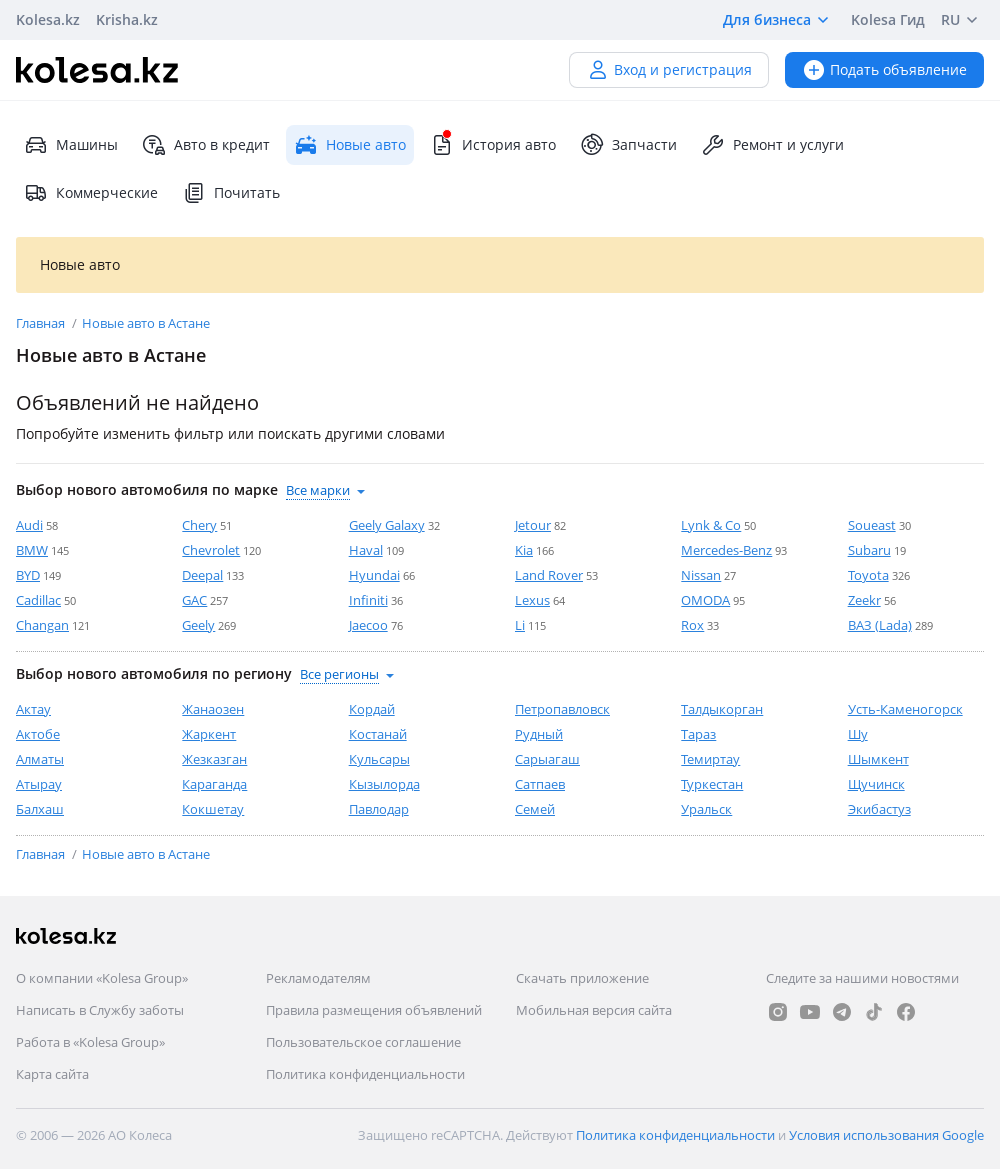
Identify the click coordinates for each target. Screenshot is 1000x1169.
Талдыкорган (722, 709)
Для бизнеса (779, 20)
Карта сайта (52, 1074)
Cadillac (38, 600)
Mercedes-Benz (726, 550)
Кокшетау (213, 809)
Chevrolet (211, 550)
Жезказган (214, 759)
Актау (33, 709)
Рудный (539, 734)
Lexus (532, 600)
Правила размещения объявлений (374, 1010)
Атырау (39, 784)
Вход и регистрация (669, 69)
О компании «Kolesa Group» (102, 978)
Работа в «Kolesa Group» (90, 1042)
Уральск (706, 809)
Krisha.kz (127, 19)
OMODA (705, 600)
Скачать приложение (582, 978)
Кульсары (379, 759)
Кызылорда (384, 784)
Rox (692, 625)
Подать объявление (884, 69)
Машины (71, 145)
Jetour (533, 525)
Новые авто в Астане (146, 323)
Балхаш (40, 809)
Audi (29, 525)
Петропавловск (562, 709)
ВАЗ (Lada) (880, 625)
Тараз (698, 734)
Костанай (378, 734)
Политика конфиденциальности (365, 1074)
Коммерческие (91, 193)
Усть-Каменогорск (905, 709)
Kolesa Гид (888, 19)
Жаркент (209, 734)
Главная (42, 323)
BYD (28, 575)
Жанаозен (213, 709)
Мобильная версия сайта (594, 1010)
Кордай (372, 709)
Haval (366, 550)
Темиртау (710, 759)
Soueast (872, 525)
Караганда (214, 784)
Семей (535, 809)
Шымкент (878, 759)
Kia (524, 550)
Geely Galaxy (387, 525)
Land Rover (549, 575)
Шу (858, 734)
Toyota (868, 575)
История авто (493, 145)
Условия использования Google (886, 1135)
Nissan (701, 575)
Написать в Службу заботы (100, 1010)
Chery (199, 525)
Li (520, 625)
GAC (194, 600)
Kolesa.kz (48, 19)
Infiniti (368, 600)
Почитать (231, 193)
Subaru (869, 550)
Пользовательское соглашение (363, 1042)
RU (962, 20)
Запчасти (628, 145)
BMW (32, 550)
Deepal (202, 575)
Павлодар (379, 809)
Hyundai (374, 575)
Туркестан (712, 784)
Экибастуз (879, 809)
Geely (198, 625)
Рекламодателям (318, 978)
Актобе (38, 734)
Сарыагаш (547, 759)
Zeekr (864, 600)
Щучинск (876, 784)
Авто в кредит (206, 145)
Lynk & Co (711, 525)
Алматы (40, 759)
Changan (42, 625)
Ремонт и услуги (772, 145)
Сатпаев (540, 784)
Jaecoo (368, 625)
